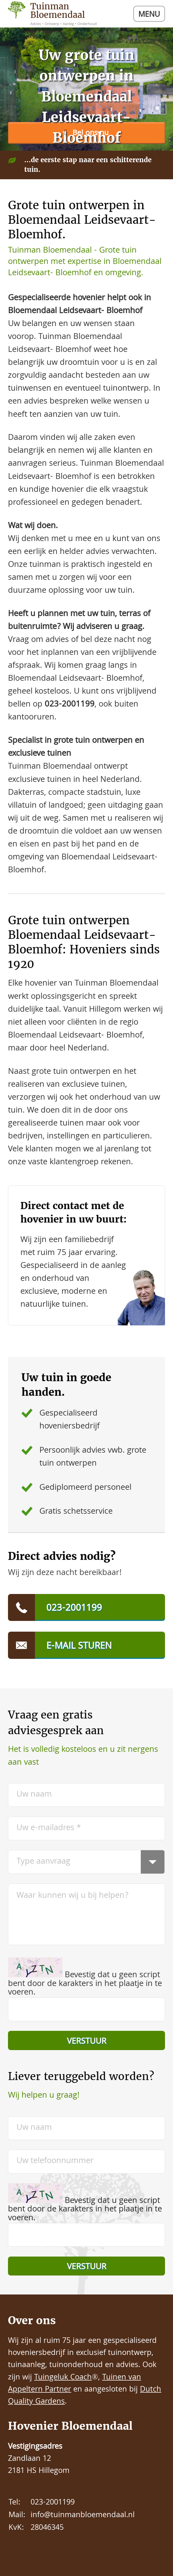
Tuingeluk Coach (63, 2377)
